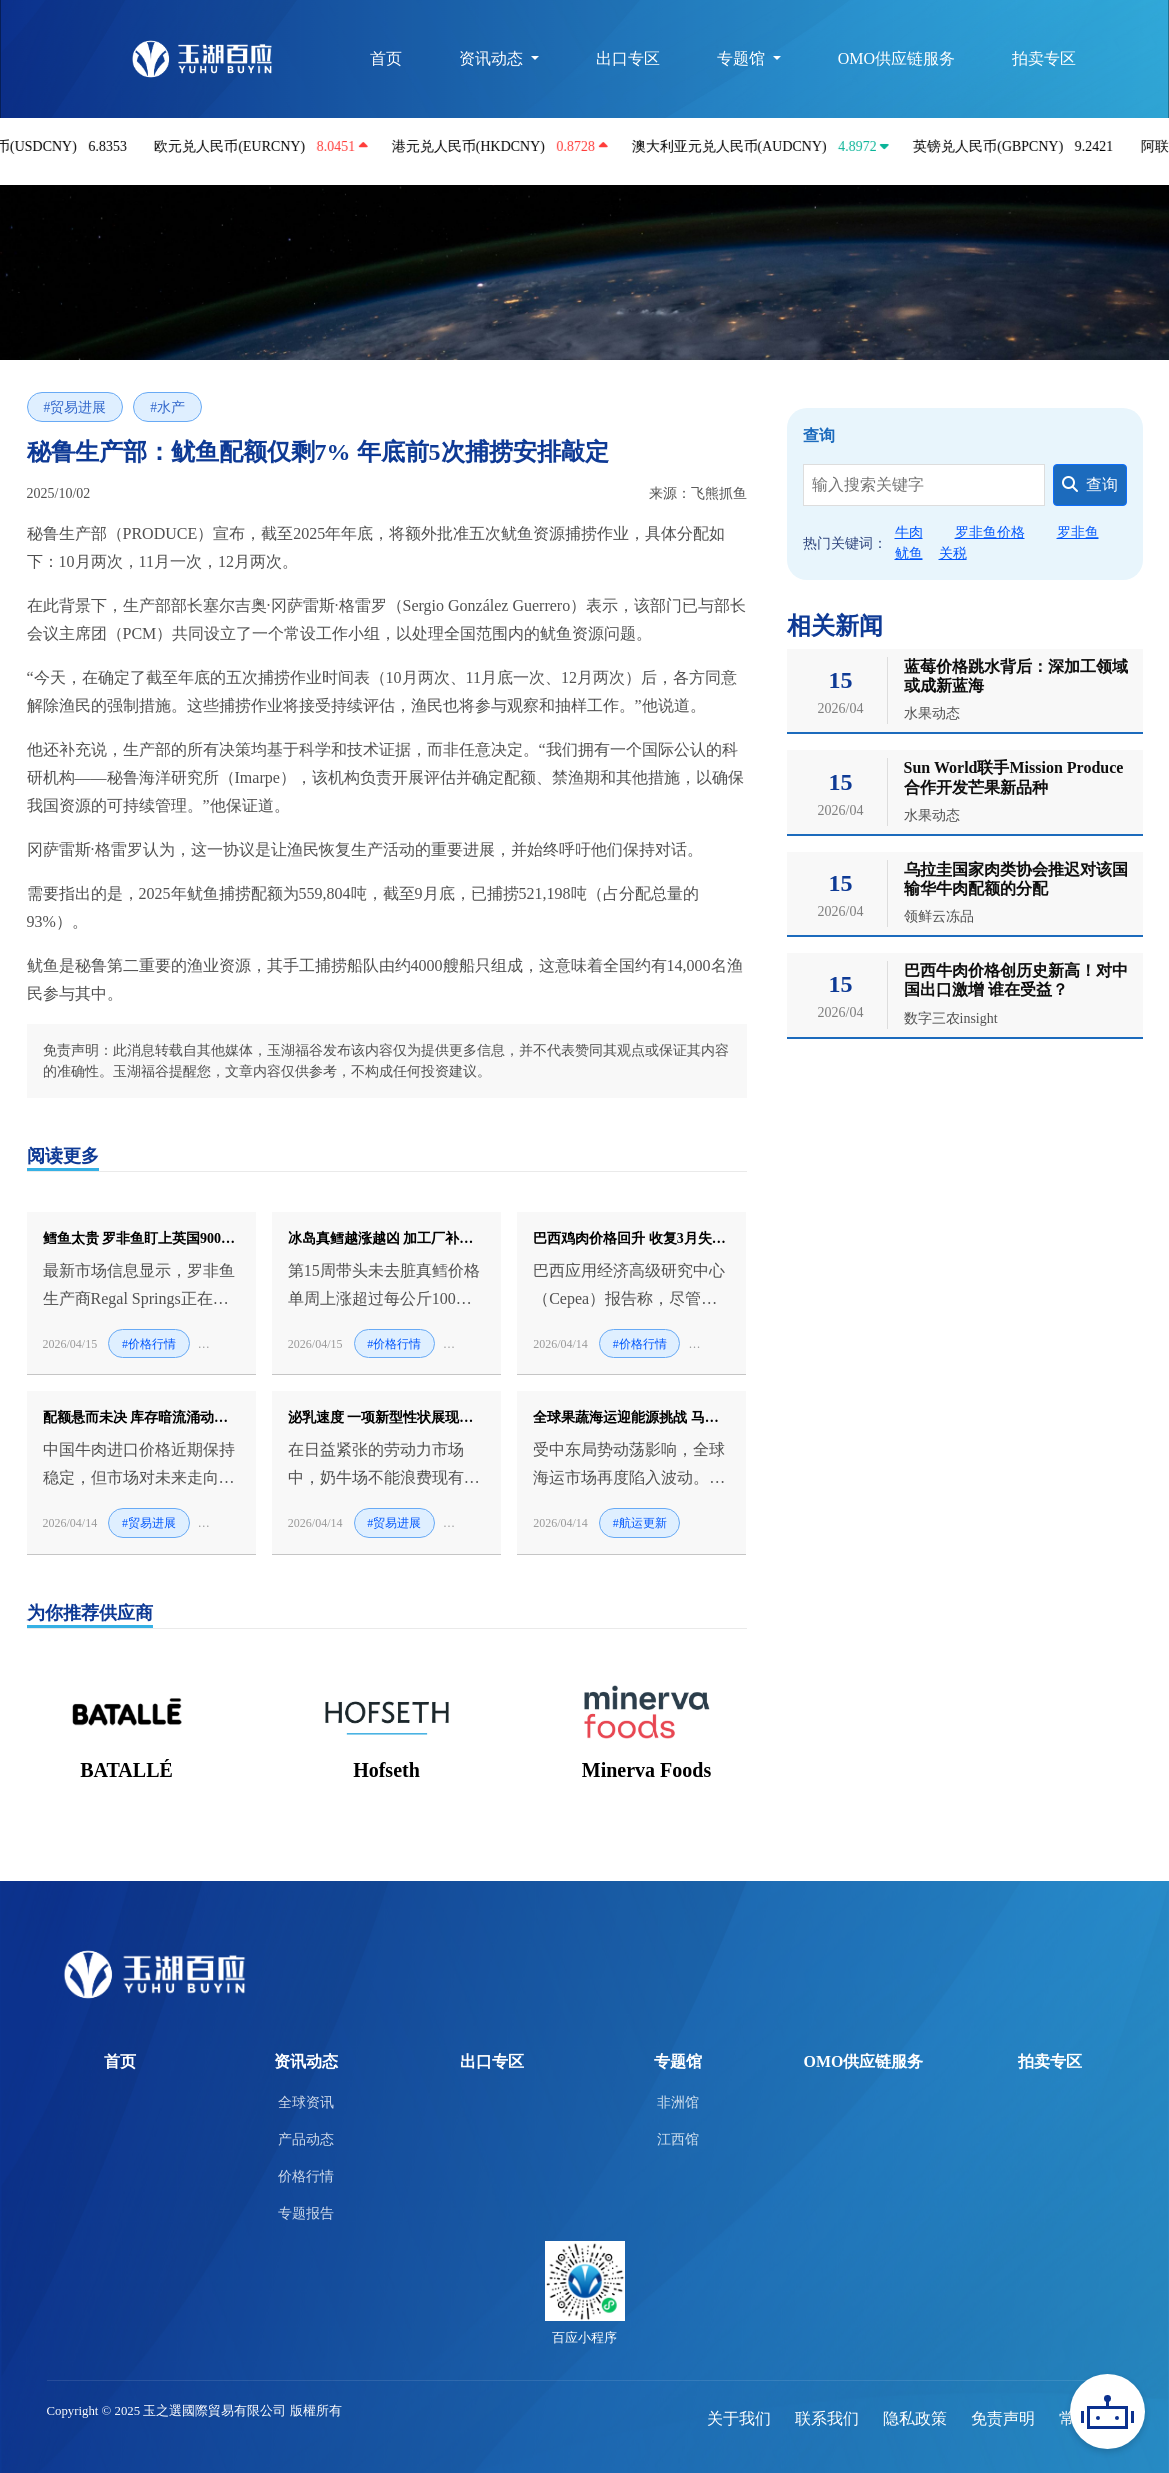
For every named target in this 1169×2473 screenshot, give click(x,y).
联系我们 (827, 2418)
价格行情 (306, 2176)
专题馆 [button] (741, 58)
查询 (1090, 484)
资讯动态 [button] (491, 58)
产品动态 (306, 2139)
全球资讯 (306, 2102)
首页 (383, 58)
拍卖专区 (1044, 58)
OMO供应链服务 (895, 58)
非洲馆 (678, 2102)
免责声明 (1003, 2418)
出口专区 (626, 58)
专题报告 (306, 2213)
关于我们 (739, 2418)
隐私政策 (915, 2418)
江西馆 (678, 2139)
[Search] (924, 485)
